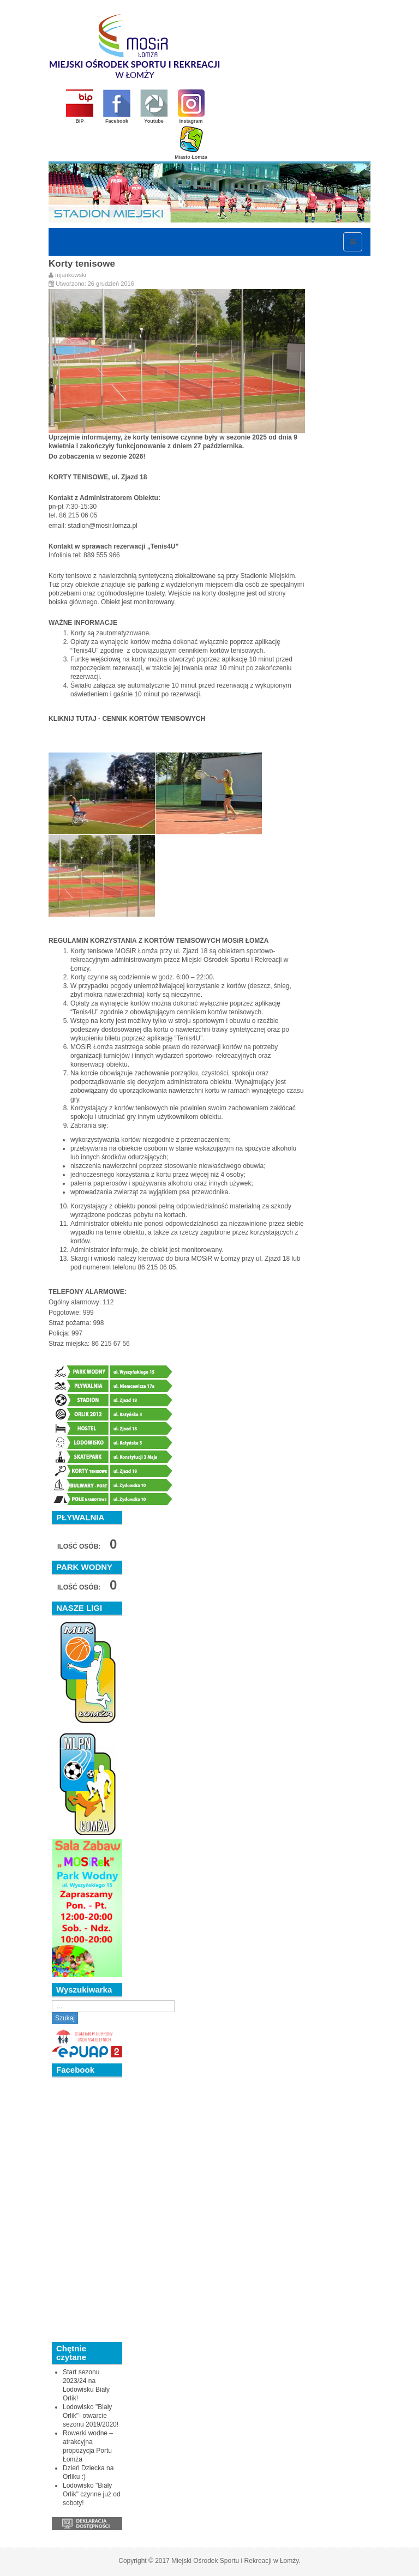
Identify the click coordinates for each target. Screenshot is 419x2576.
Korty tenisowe (82, 263)
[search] (113, 2006)
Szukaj (65, 2018)
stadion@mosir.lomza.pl (102, 525)
